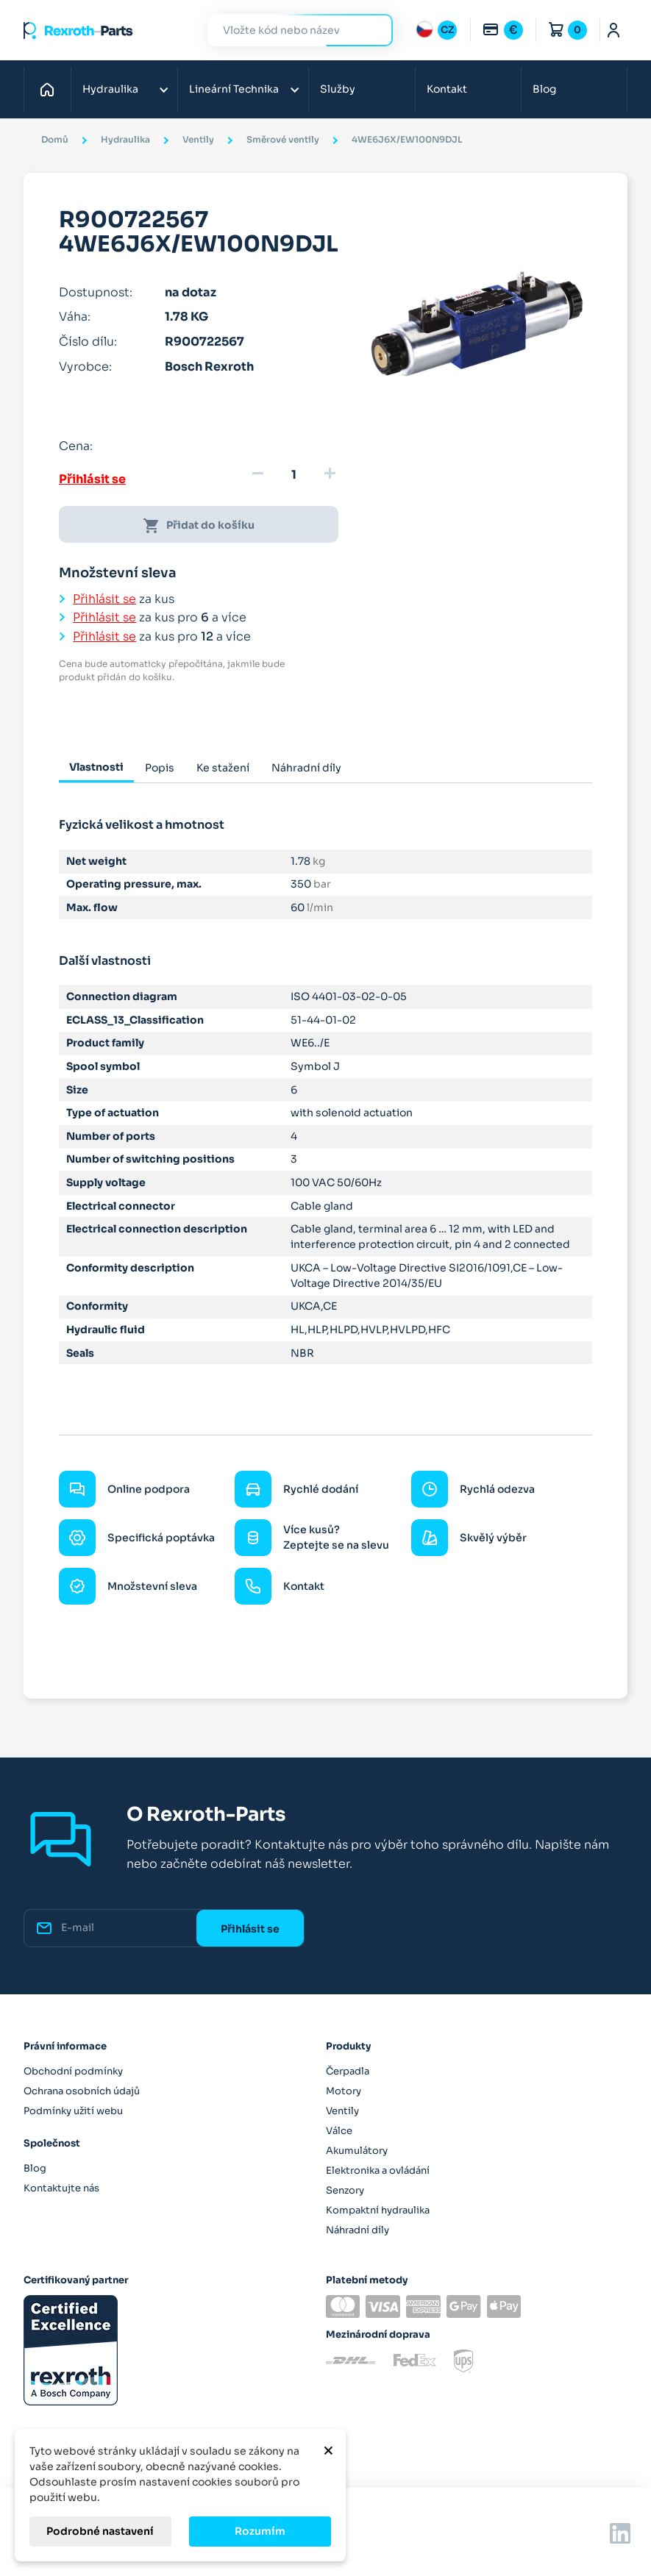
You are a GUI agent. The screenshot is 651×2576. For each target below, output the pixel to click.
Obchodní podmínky (73, 2071)
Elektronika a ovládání (378, 2170)
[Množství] (293, 475)
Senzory (345, 2190)
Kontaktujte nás (61, 2188)
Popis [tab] (159, 767)
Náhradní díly (357, 2230)
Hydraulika (110, 89)
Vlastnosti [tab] (96, 767)
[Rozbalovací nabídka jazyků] (436, 30)
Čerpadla (347, 2071)
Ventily (342, 2111)
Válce (339, 2130)
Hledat (373, 30)
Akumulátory (357, 2150)
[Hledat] (289, 30)
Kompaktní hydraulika (378, 2210)
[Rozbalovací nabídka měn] (502, 30)
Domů (51, 89)
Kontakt (447, 89)
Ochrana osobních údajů (82, 2091)
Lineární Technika (234, 89)
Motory (343, 2091)
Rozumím (260, 2531)
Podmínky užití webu (73, 2111)
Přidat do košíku (199, 526)
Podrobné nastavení (100, 2531)
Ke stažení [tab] (222, 767)
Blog (544, 89)
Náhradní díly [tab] (306, 767)
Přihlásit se (92, 479)
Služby (337, 89)
